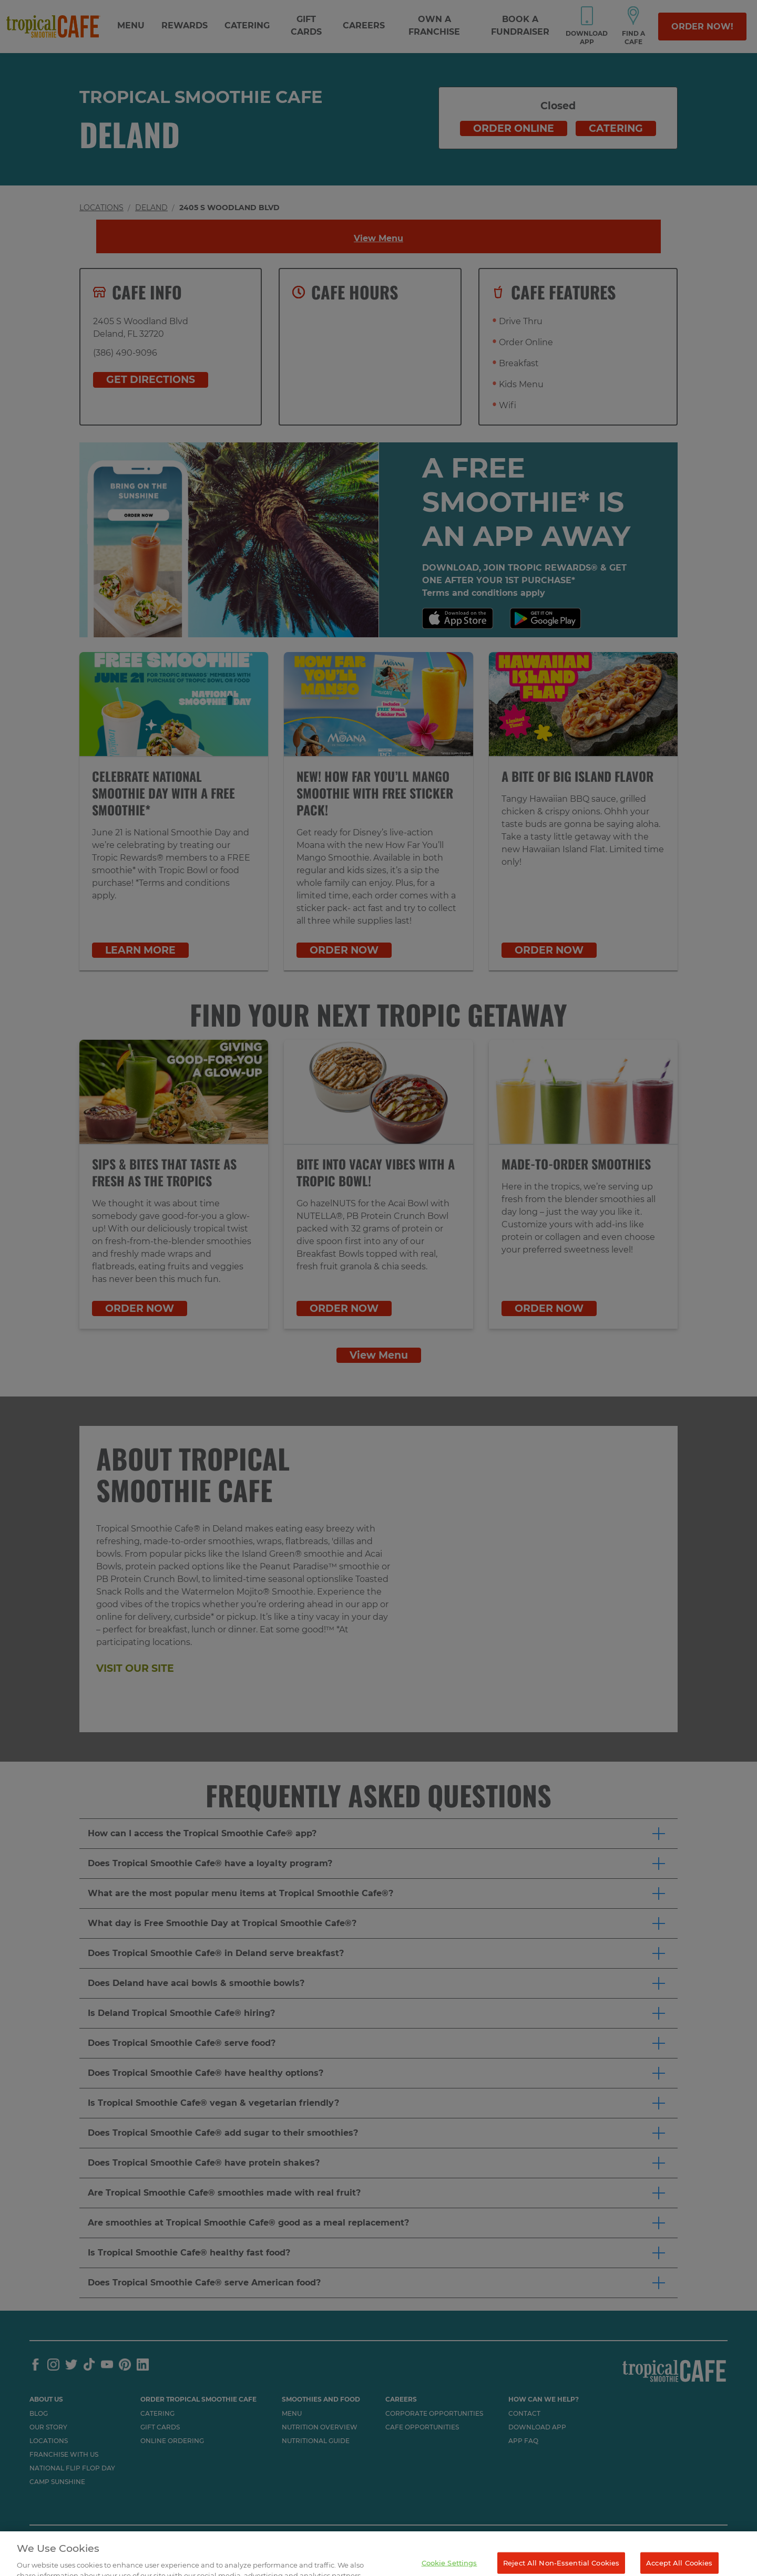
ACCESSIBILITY (53, 2540)
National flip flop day (72, 2468)
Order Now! (702, 27)
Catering (247, 25)
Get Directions (150, 380)
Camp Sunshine (57, 2482)
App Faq (523, 2441)
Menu (131, 25)
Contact (524, 2413)
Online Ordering (172, 2441)
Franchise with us (63, 2454)
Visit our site (135, 1668)
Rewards (184, 25)
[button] (378, 1833)
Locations (101, 207)
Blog (38, 2413)
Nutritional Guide (316, 2441)
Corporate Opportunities (434, 2413)
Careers (364, 25)
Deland (151, 207)
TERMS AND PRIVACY (121, 2540)
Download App (537, 2427)
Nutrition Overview (319, 2427)
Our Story (48, 2427)
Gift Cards (160, 2427)
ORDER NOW (344, 950)
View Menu (378, 238)
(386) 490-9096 (125, 353)
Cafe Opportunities (422, 2427)
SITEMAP (179, 2540)
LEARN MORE (140, 950)
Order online (513, 128)
